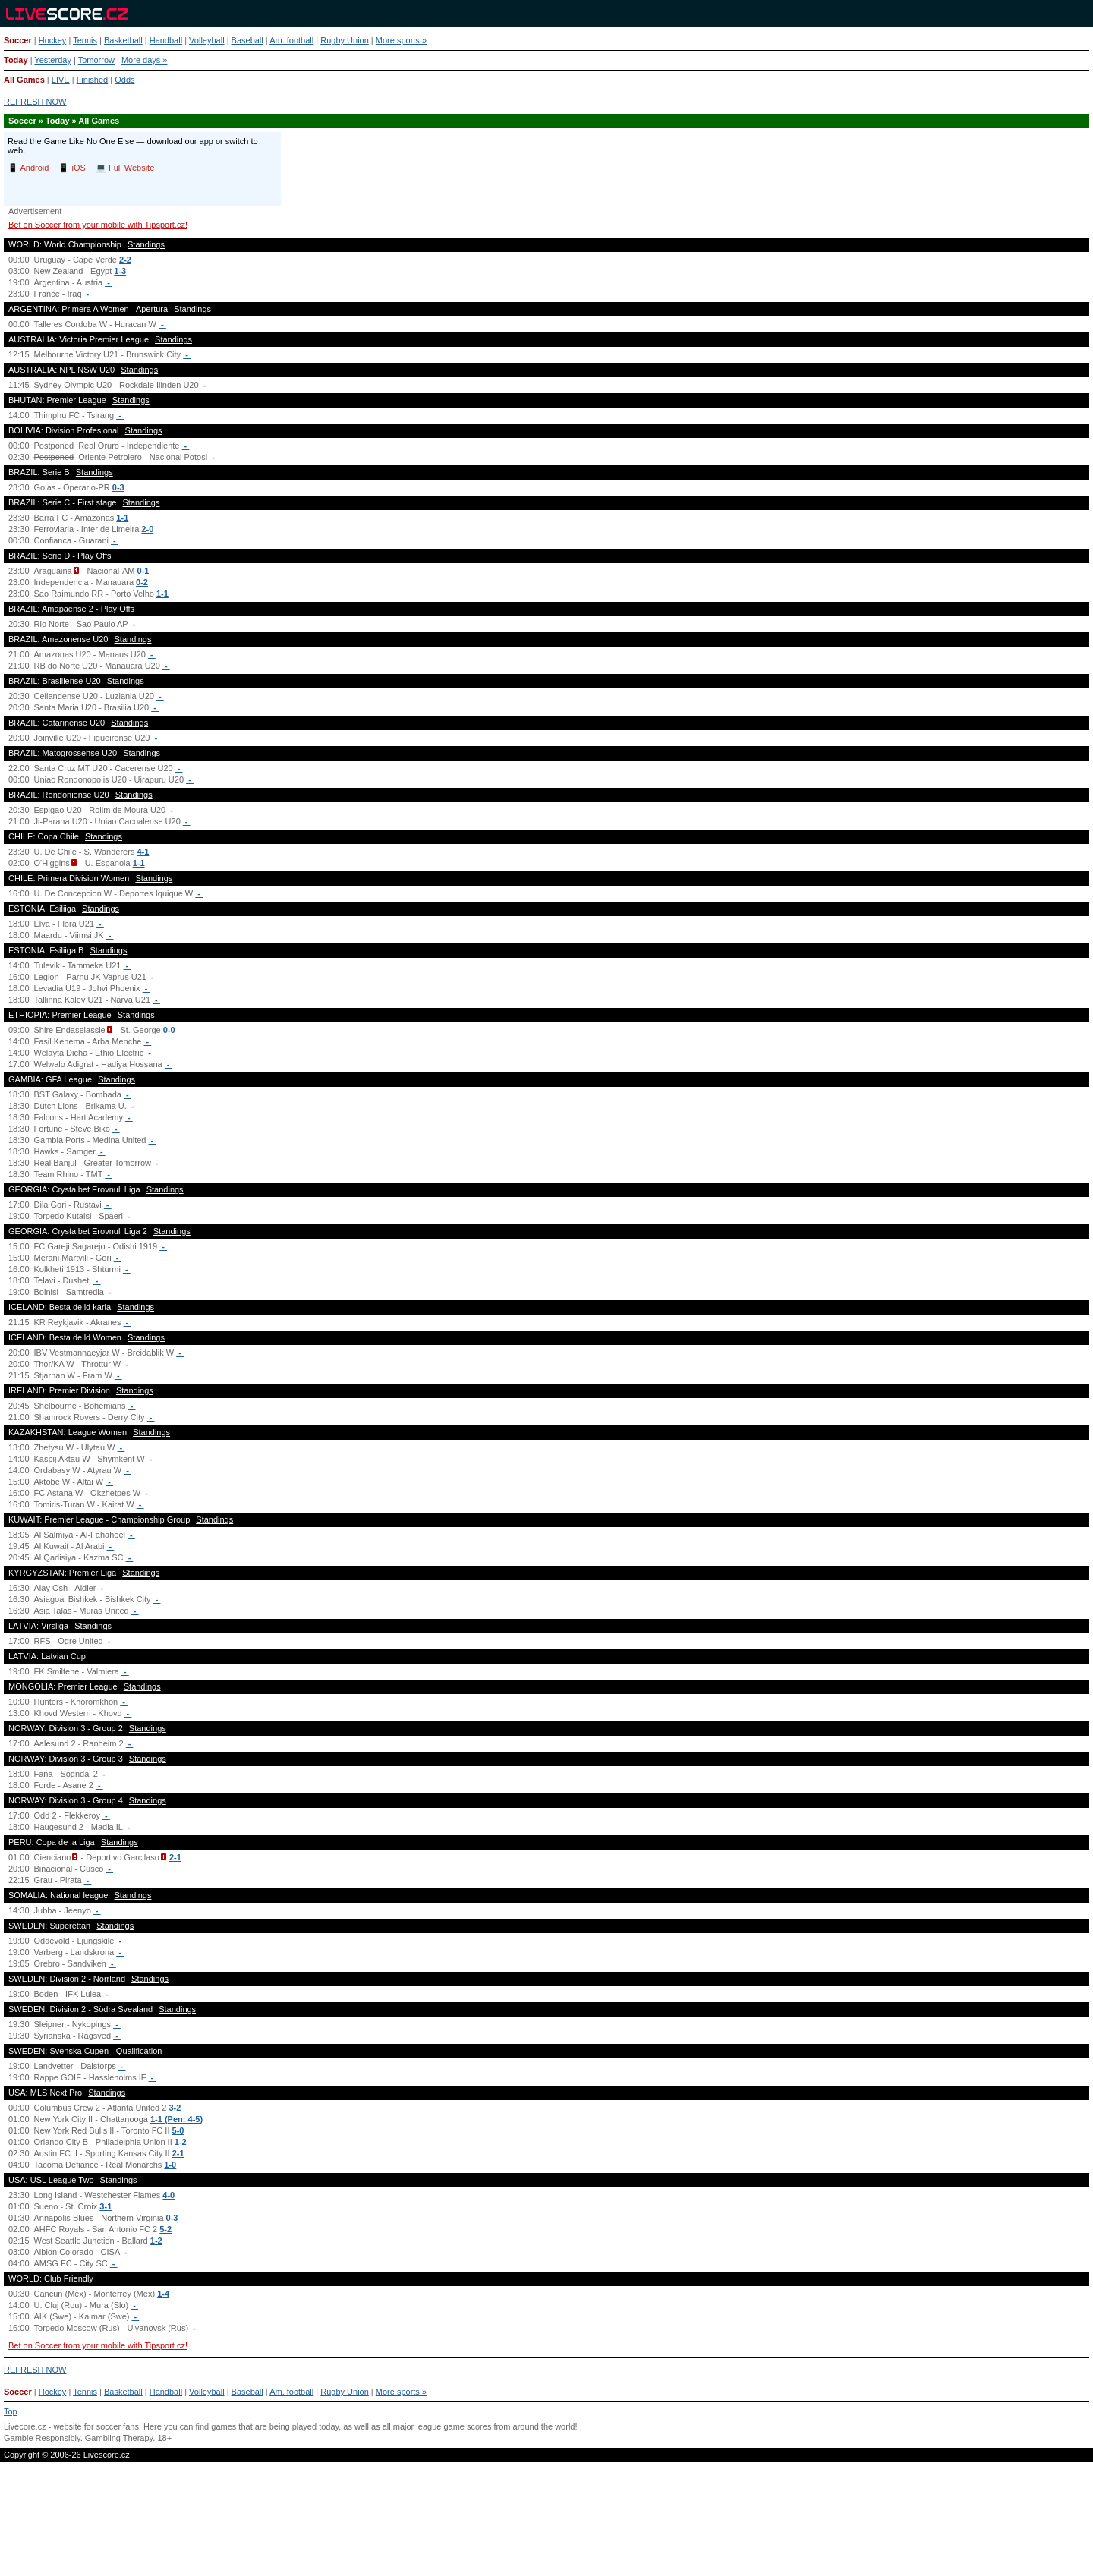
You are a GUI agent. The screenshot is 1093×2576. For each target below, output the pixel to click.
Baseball (247, 40)
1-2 (181, 2141)
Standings (146, 244)
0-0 (169, 1029)
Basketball (123, 40)
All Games (24, 79)
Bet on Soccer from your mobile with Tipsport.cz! (97, 224)
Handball (166, 40)
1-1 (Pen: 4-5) (176, 2119)
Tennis (85, 40)
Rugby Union (344, 40)
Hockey (53, 40)
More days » (144, 60)
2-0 (147, 529)
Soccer (18, 40)
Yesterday (52, 60)
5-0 (178, 2130)
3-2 (175, 2107)
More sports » (401, 40)
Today (16, 60)
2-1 (175, 1857)
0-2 (142, 582)
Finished (93, 79)
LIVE (61, 79)
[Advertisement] (546, 2525)
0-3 (118, 487)
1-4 (163, 2293)
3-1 (105, 2206)
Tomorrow (96, 60)
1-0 (170, 2164)
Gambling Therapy (119, 2437)
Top (10, 2411)
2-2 (125, 259)
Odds (124, 79)
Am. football (291, 40)
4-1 (143, 851)
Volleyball (206, 40)
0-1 (143, 570)
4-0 (168, 2195)
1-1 (122, 517)
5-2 (165, 2229)
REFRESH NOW (35, 101)
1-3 (120, 271)
